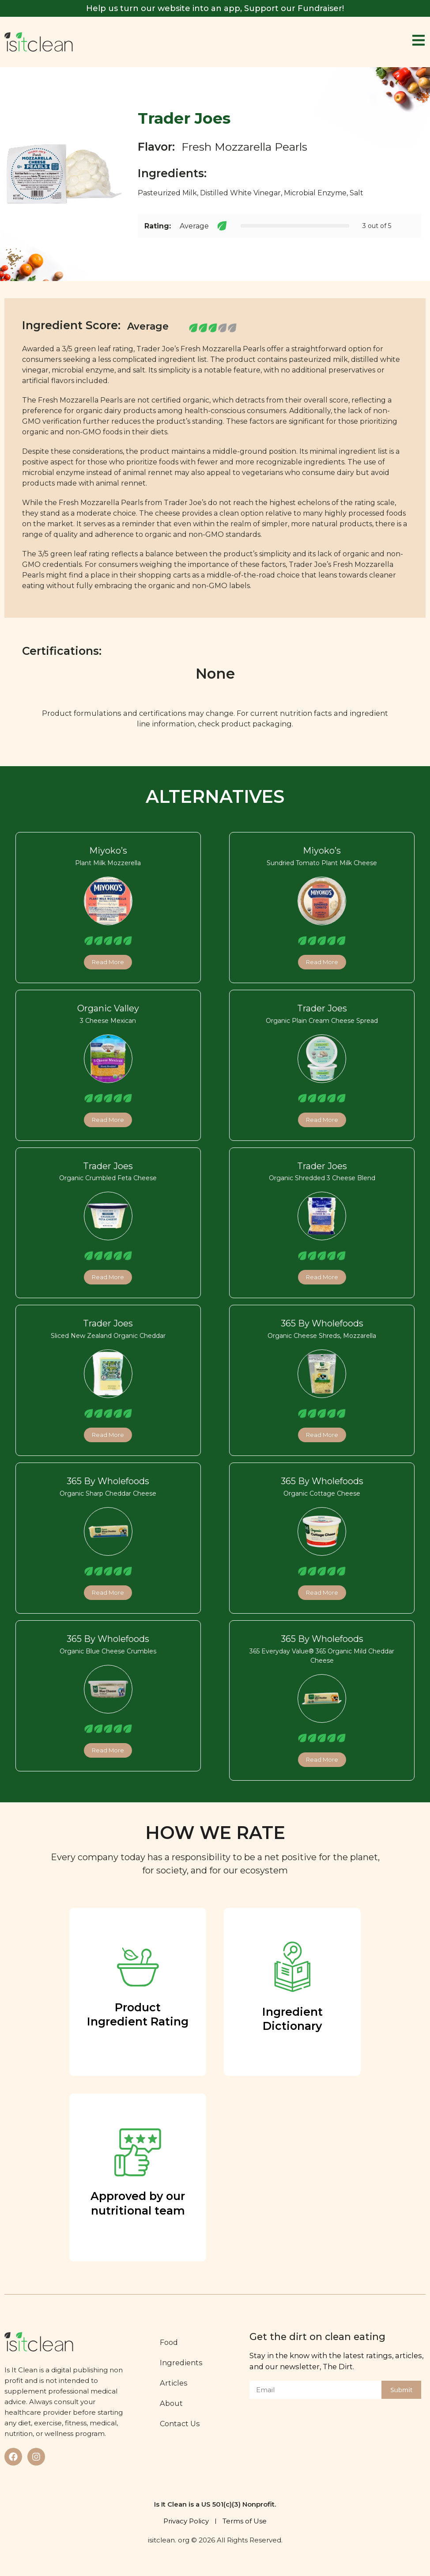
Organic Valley (108, 1008)
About (173, 2403)
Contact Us (182, 2423)
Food (171, 2342)
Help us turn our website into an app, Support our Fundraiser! (215, 8)
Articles (175, 2382)
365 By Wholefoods (322, 1323)
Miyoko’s (108, 850)
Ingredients (183, 2362)
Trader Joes (322, 1008)
